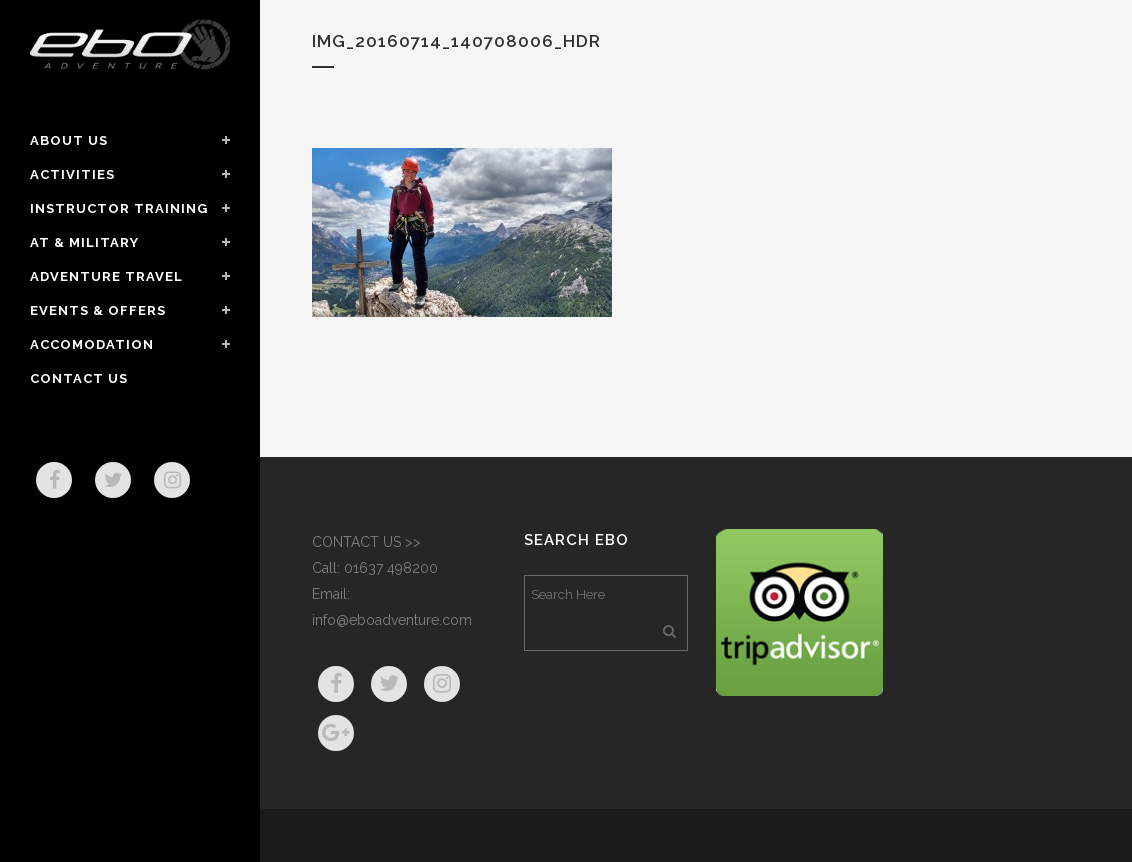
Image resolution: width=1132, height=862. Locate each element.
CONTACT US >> (366, 542)
